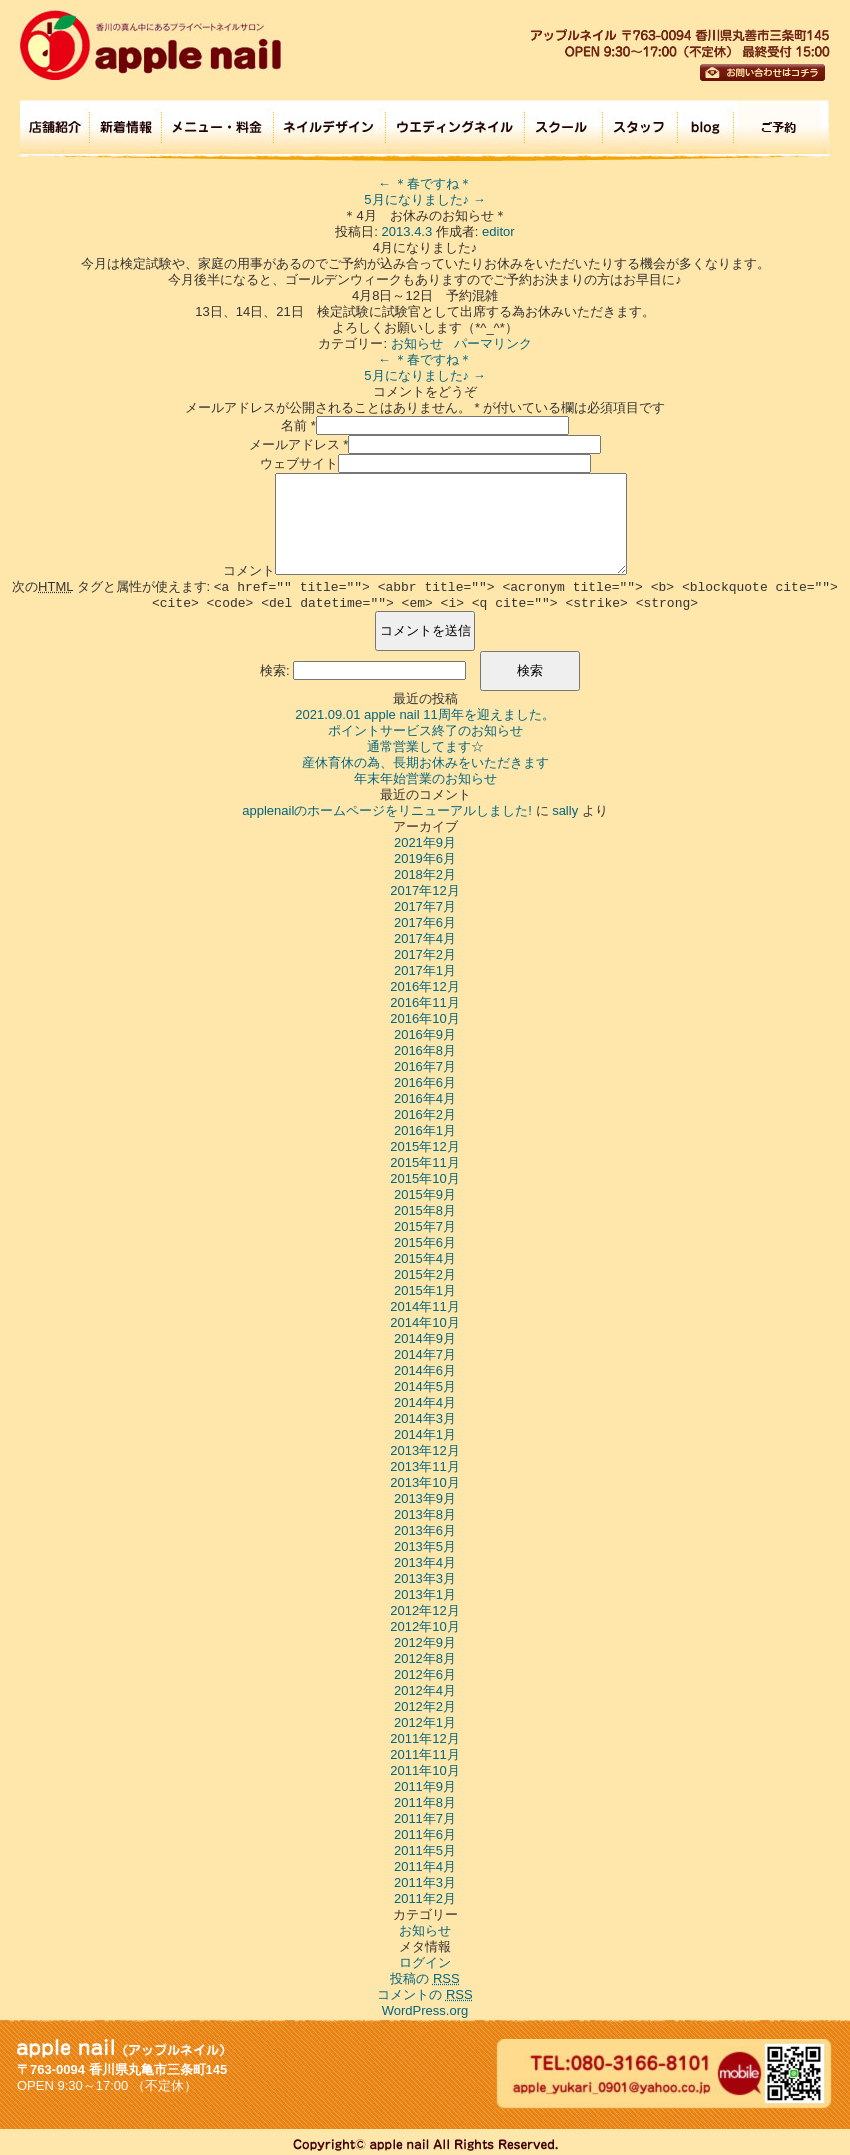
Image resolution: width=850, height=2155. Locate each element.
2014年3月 (425, 1418)
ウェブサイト (299, 463)
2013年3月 (425, 1578)
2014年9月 (425, 1338)
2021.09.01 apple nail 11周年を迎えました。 (424, 714)
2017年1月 (425, 970)
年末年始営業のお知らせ (425, 778)
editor (498, 231)
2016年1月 (425, 1130)
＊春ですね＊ (425, 183)
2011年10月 (424, 1770)
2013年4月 (425, 1562)
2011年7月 (425, 1818)
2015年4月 (425, 1258)
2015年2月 (425, 1274)
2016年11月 (424, 1002)
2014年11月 (424, 1306)
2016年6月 (425, 1082)
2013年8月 (425, 1514)
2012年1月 (425, 1722)
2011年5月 (425, 1850)
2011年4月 (425, 1866)
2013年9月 (425, 1498)
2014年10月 (424, 1322)
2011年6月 (425, 1834)
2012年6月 (425, 1674)
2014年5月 (425, 1386)
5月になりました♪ (424, 199)
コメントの (424, 1994)
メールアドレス (294, 444)
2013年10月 (424, 1482)
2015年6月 (425, 1242)
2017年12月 (424, 890)
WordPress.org (425, 2010)
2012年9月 (425, 1642)
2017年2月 (425, 954)
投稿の (424, 1978)
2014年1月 (425, 1434)
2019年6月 (425, 858)
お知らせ (417, 343)
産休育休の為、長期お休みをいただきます (425, 762)
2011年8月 (425, 1802)
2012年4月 (425, 1690)
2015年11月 (424, 1162)
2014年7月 (425, 1354)
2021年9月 (425, 842)
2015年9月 (425, 1194)
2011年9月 (425, 1786)
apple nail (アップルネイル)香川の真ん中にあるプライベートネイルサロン (150, 45)
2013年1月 (425, 1594)
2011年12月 (424, 1738)
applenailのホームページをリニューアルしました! (387, 810)
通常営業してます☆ (425, 746)
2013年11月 (424, 1466)
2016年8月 (425, 1050)
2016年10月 (424, 1018)
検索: (275, 670)
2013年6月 (425, 1530)
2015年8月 (425, 1210)
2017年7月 (425, 906)
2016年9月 (425, 1034)
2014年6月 (425, 1370)
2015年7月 (425, 1226)
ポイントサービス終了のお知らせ (425, 730)
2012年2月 (425, 1706)
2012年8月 (425, 1658)
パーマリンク (493, 343)
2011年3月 (425, 1882)
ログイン (425, 1962)
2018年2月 (425, 874)
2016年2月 (425, 1114)
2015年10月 (424, 1178)
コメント (249, 570)
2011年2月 (425, 1898)
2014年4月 (425, 1402)
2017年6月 (425, 922)
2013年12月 (424, 1450)
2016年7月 (425, 1066)
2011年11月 (424, 1754)
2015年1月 (425, 1290)
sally (565, 810)
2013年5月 (425, 1546)
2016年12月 (424, 986)
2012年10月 (424, 1626)
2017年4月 (425, 938)
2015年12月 (424, 1146)
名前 (294, 425)
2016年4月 (425, 1098)
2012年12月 (424, 1610)
